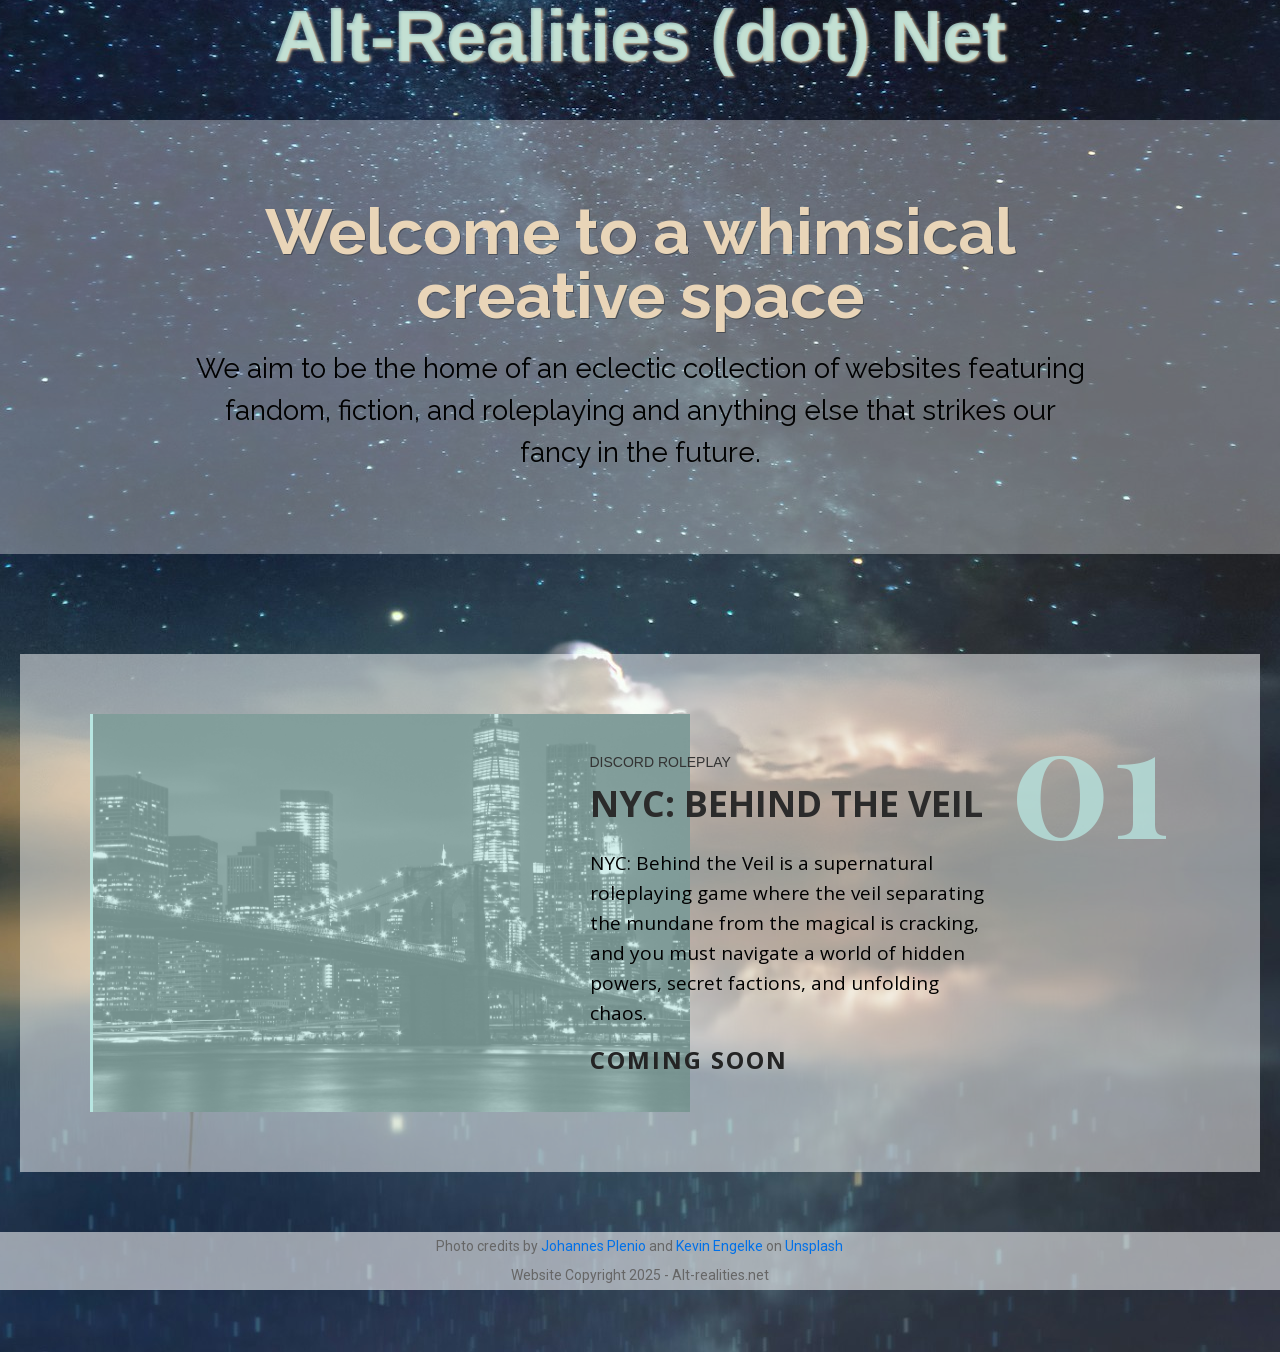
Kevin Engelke (719, 1246)
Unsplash (814, 1246)
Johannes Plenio (593, 1246)
